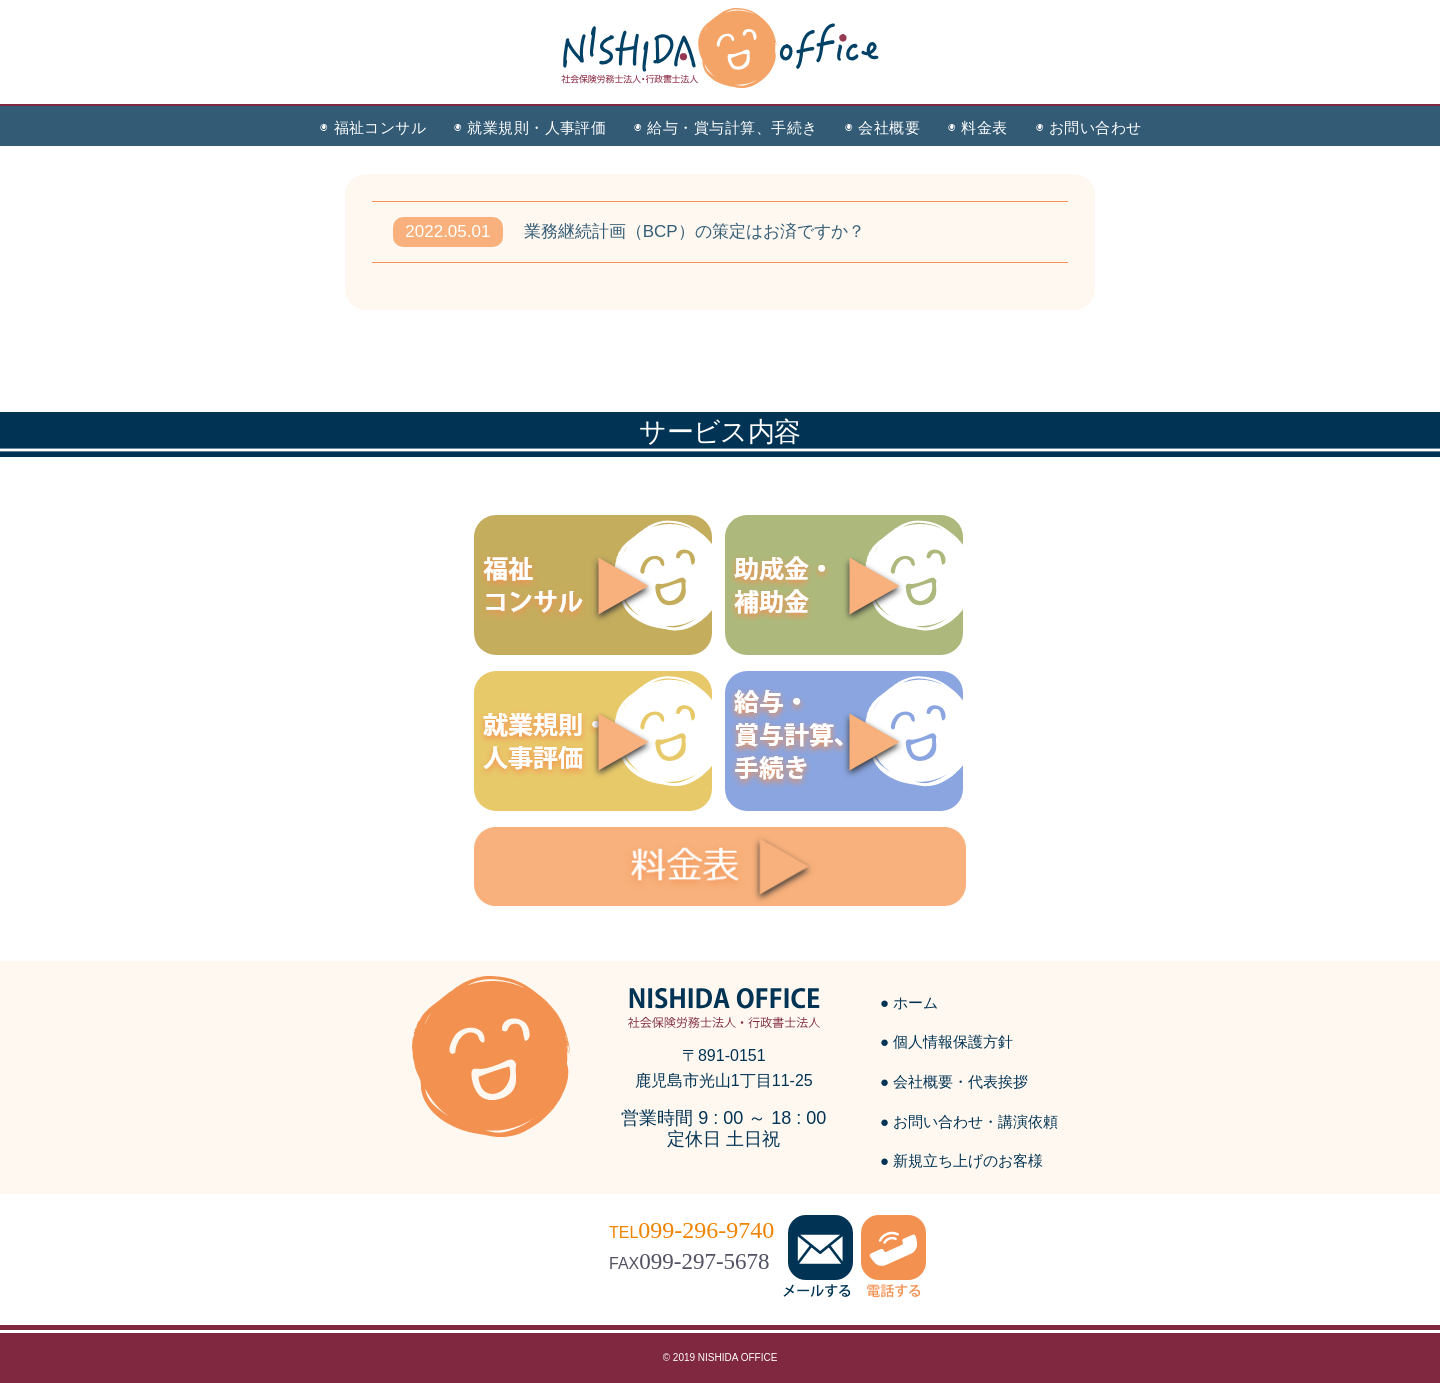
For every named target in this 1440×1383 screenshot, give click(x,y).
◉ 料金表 (977, 127)
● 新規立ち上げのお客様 (961, 1160)
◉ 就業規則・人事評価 (530, 127)
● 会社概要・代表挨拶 (954, 1081)
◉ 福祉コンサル (373, 127)
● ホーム (909, 1002)
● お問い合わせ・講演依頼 (969, 1121)
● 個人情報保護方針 (946, 1041)
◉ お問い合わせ (1089, 127)
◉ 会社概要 (882, 127)
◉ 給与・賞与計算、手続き (725, 127)
